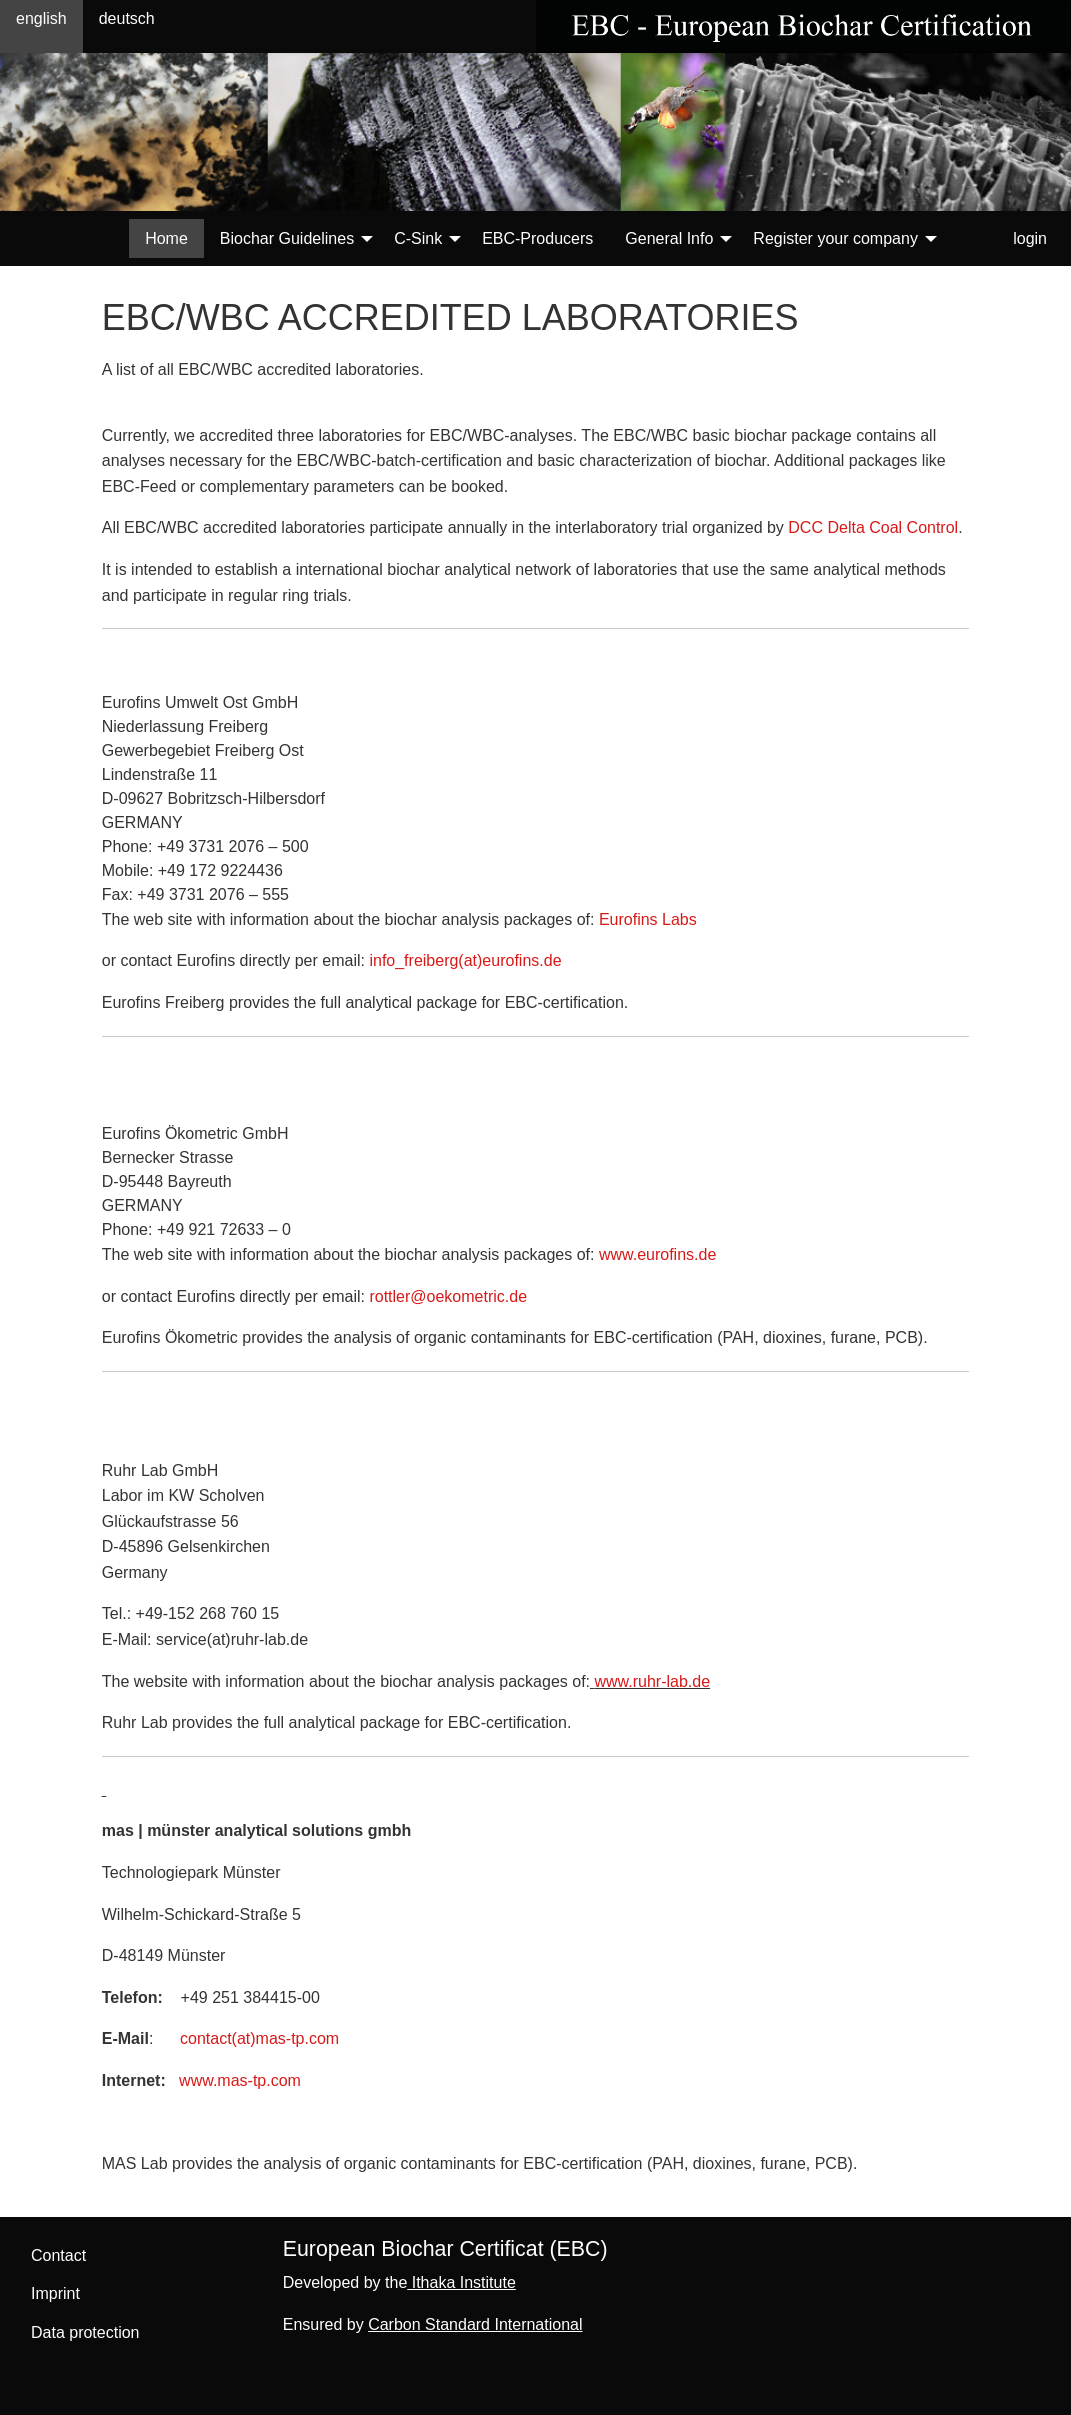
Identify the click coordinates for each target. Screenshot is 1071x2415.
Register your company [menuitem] (835, 238)
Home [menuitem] (166, 238)
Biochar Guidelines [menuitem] (287, 238)
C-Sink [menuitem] (418, 238)
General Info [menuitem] (669, 238)
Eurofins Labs (645, 919)
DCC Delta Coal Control (873, 527)
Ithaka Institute (461, 2282)
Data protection (85, 2332)
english (41, 18)
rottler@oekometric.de (448, 1296)
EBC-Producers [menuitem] (537, 238)
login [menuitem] (1030, 238)
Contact (58, 2255)
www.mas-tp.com (240, 2080)
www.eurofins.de (657, 1254)
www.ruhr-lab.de (652, 1681)
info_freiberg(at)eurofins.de (465, 960)
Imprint (55, 2293)
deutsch (127, 18)
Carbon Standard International (475, 2324)
